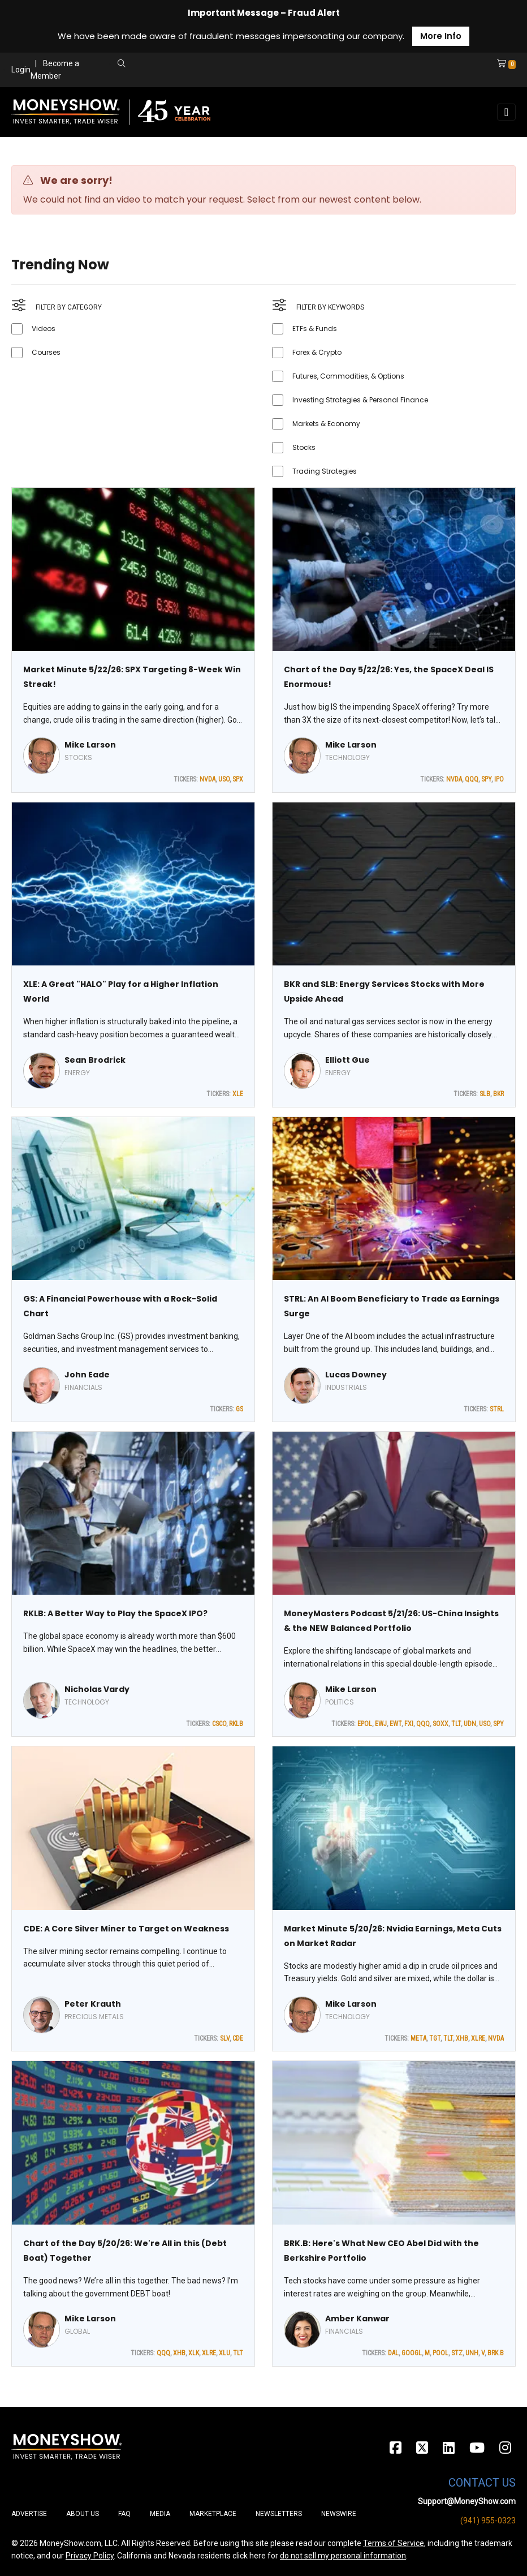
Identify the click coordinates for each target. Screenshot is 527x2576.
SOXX (440, 1724)
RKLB (236, 1724)
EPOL (364, 1724)
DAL (393, 2353)
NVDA (207, 779)
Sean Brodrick (95, 1060)
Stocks (304, 447)
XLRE (478, 2038)
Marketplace (212, 2514)
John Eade (87, 1374)
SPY (486, 779)
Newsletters (279, 2514)
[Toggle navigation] (506, 112)
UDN (470, 1724)
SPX (237, 779)
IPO (499, 779)
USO (224, 779)
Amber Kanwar (357, 2318)
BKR (498, 1094)
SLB (485, 1094)
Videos (43, 328)
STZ (457, 2353)
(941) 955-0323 (488, 2520)
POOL (440, 2353)
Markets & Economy (326, 423)
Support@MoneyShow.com (467, 2501)
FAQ (124, 2514)
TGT (434, 2038)
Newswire (338, 2514)
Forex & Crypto (317, 352)
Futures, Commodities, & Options (348, 376)
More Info (440, 36)
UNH (471, 2353)
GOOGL (411, 2353)
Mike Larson (90, 744)
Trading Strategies (324, 471)
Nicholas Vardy (96, 1689)
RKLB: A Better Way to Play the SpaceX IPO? (115, 1613)
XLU (224, 2353)
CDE (237, 2038)
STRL (497, 1409)
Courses (46, 352)
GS (239, 1409)
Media (160, 2514)
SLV (225, 2038)
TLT (456, 1724)
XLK (193, 2353)
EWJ (381, 1724)
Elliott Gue (347, 1060)
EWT (395, 1724)
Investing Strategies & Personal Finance (360, 400)
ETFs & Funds (314, 328)
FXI (408, 1724)
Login (21, 69)
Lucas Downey (356, 1374)
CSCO (219, 1724)
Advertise (29, 2514)
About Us (82, 2514)
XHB (462, 2038)
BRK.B (495, 2353)
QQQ (471, 779)
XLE (237, 1094)
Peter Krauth (92, 2004)
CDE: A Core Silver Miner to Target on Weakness (126, 1928)
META (418, 2038)
